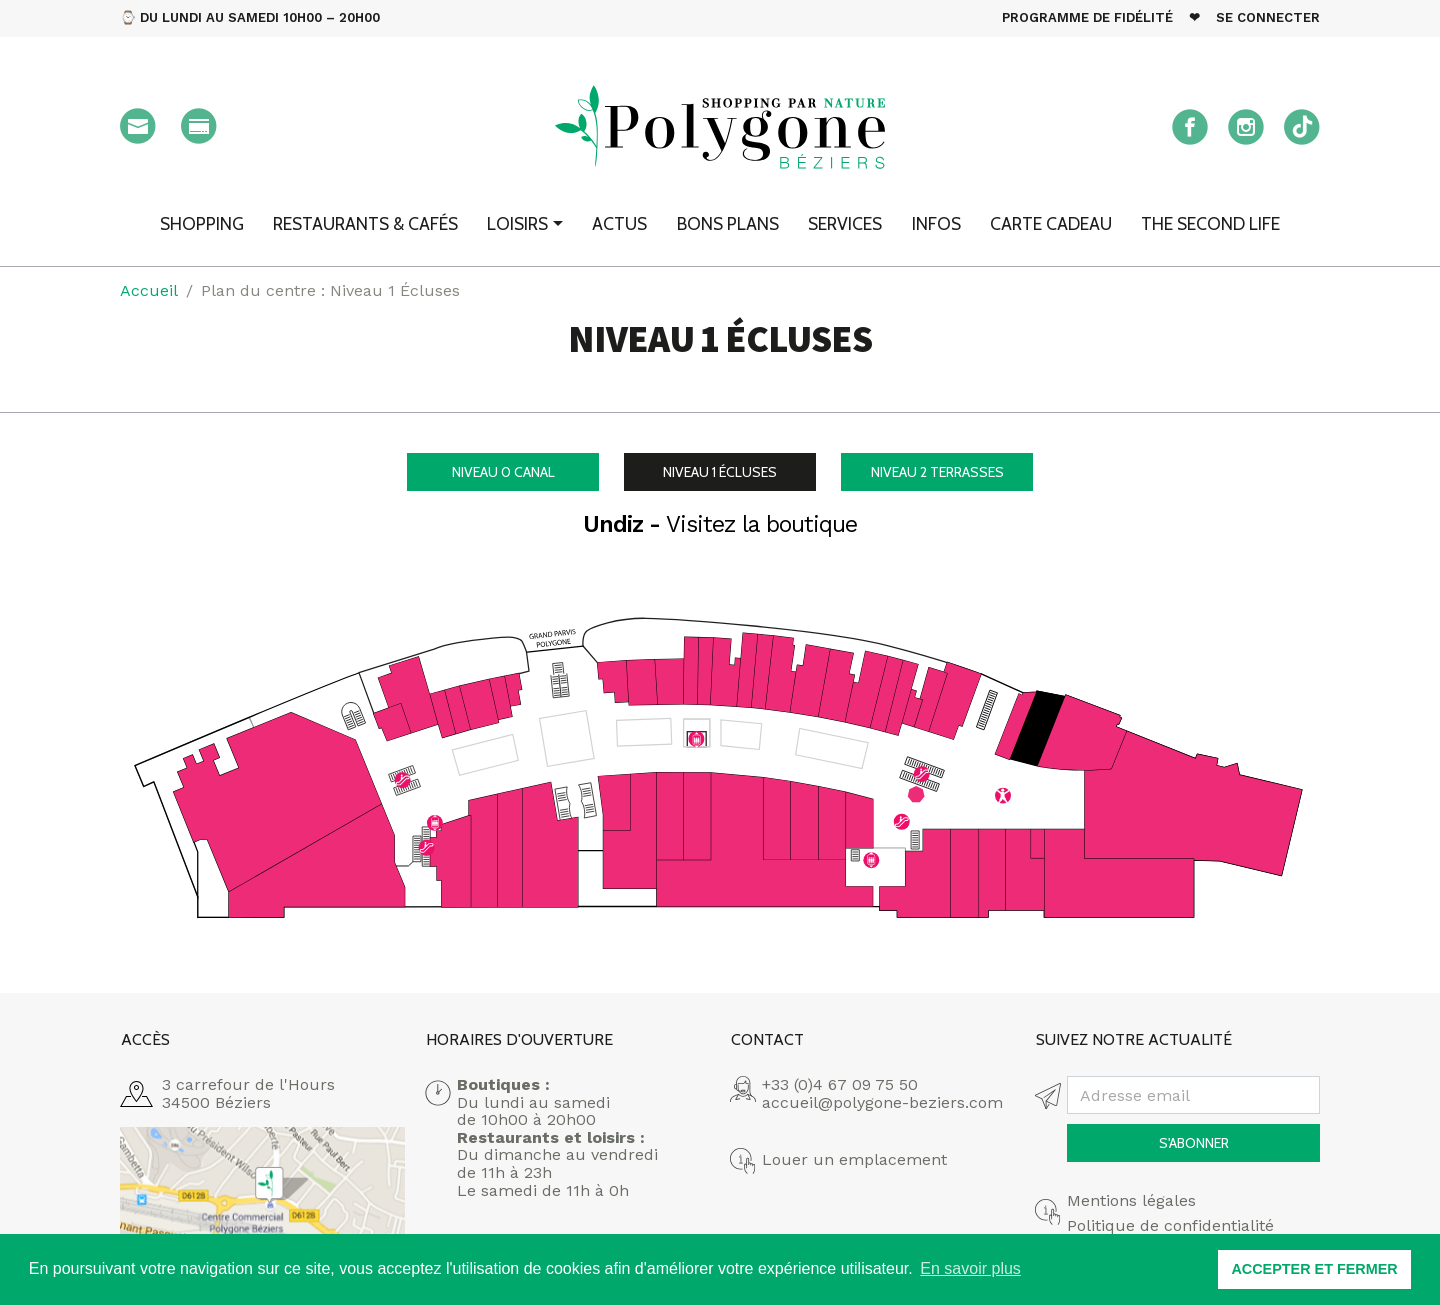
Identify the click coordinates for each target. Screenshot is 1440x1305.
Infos (936, 223)
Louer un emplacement (854, 1160)
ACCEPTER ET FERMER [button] (1314, 1269)
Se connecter (1268, 17)
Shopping (202, 223)
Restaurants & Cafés (365, 223)
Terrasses (937, 472)
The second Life (1210, 223)
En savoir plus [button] (970, 1268)
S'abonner (1194, 1143)
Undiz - (720, 524)
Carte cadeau (1051, 223)
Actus (619, 223)
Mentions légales (1131, 1201)
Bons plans (728, 223)
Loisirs (517, 223)
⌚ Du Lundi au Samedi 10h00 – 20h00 (250, 17)
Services (845, 223)
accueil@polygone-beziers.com (882, 1102)
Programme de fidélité (1087, 17)
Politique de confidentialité (1170, 1226)
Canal (503, 472)
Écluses (720, 472)
